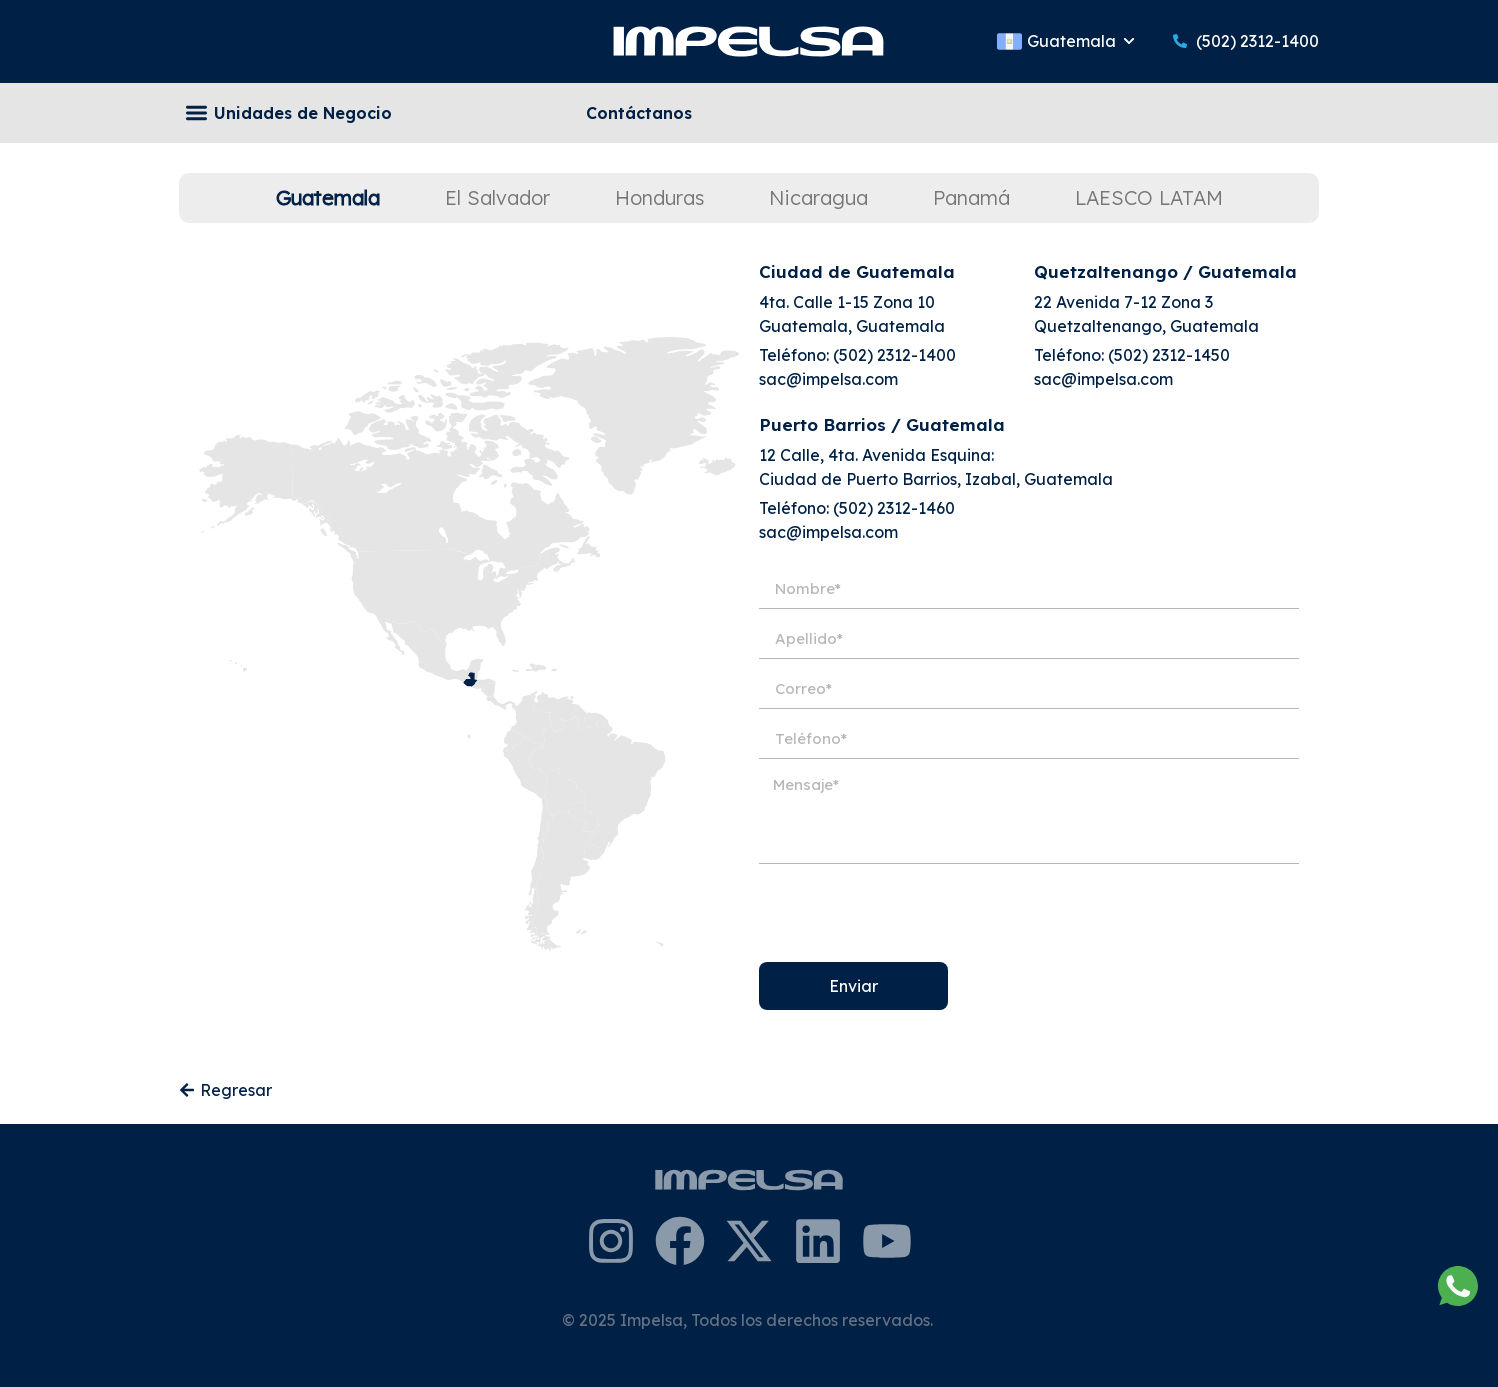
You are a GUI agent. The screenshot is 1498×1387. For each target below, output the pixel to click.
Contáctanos (639, 113)
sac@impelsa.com (828, 379)
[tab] (328, 198)
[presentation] (911, 913)
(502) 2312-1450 (1169, 355)
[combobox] (1008, 113)
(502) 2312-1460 (894, 508)
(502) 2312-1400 (894, 355)
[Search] (1300, 113)
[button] (196, 113)
